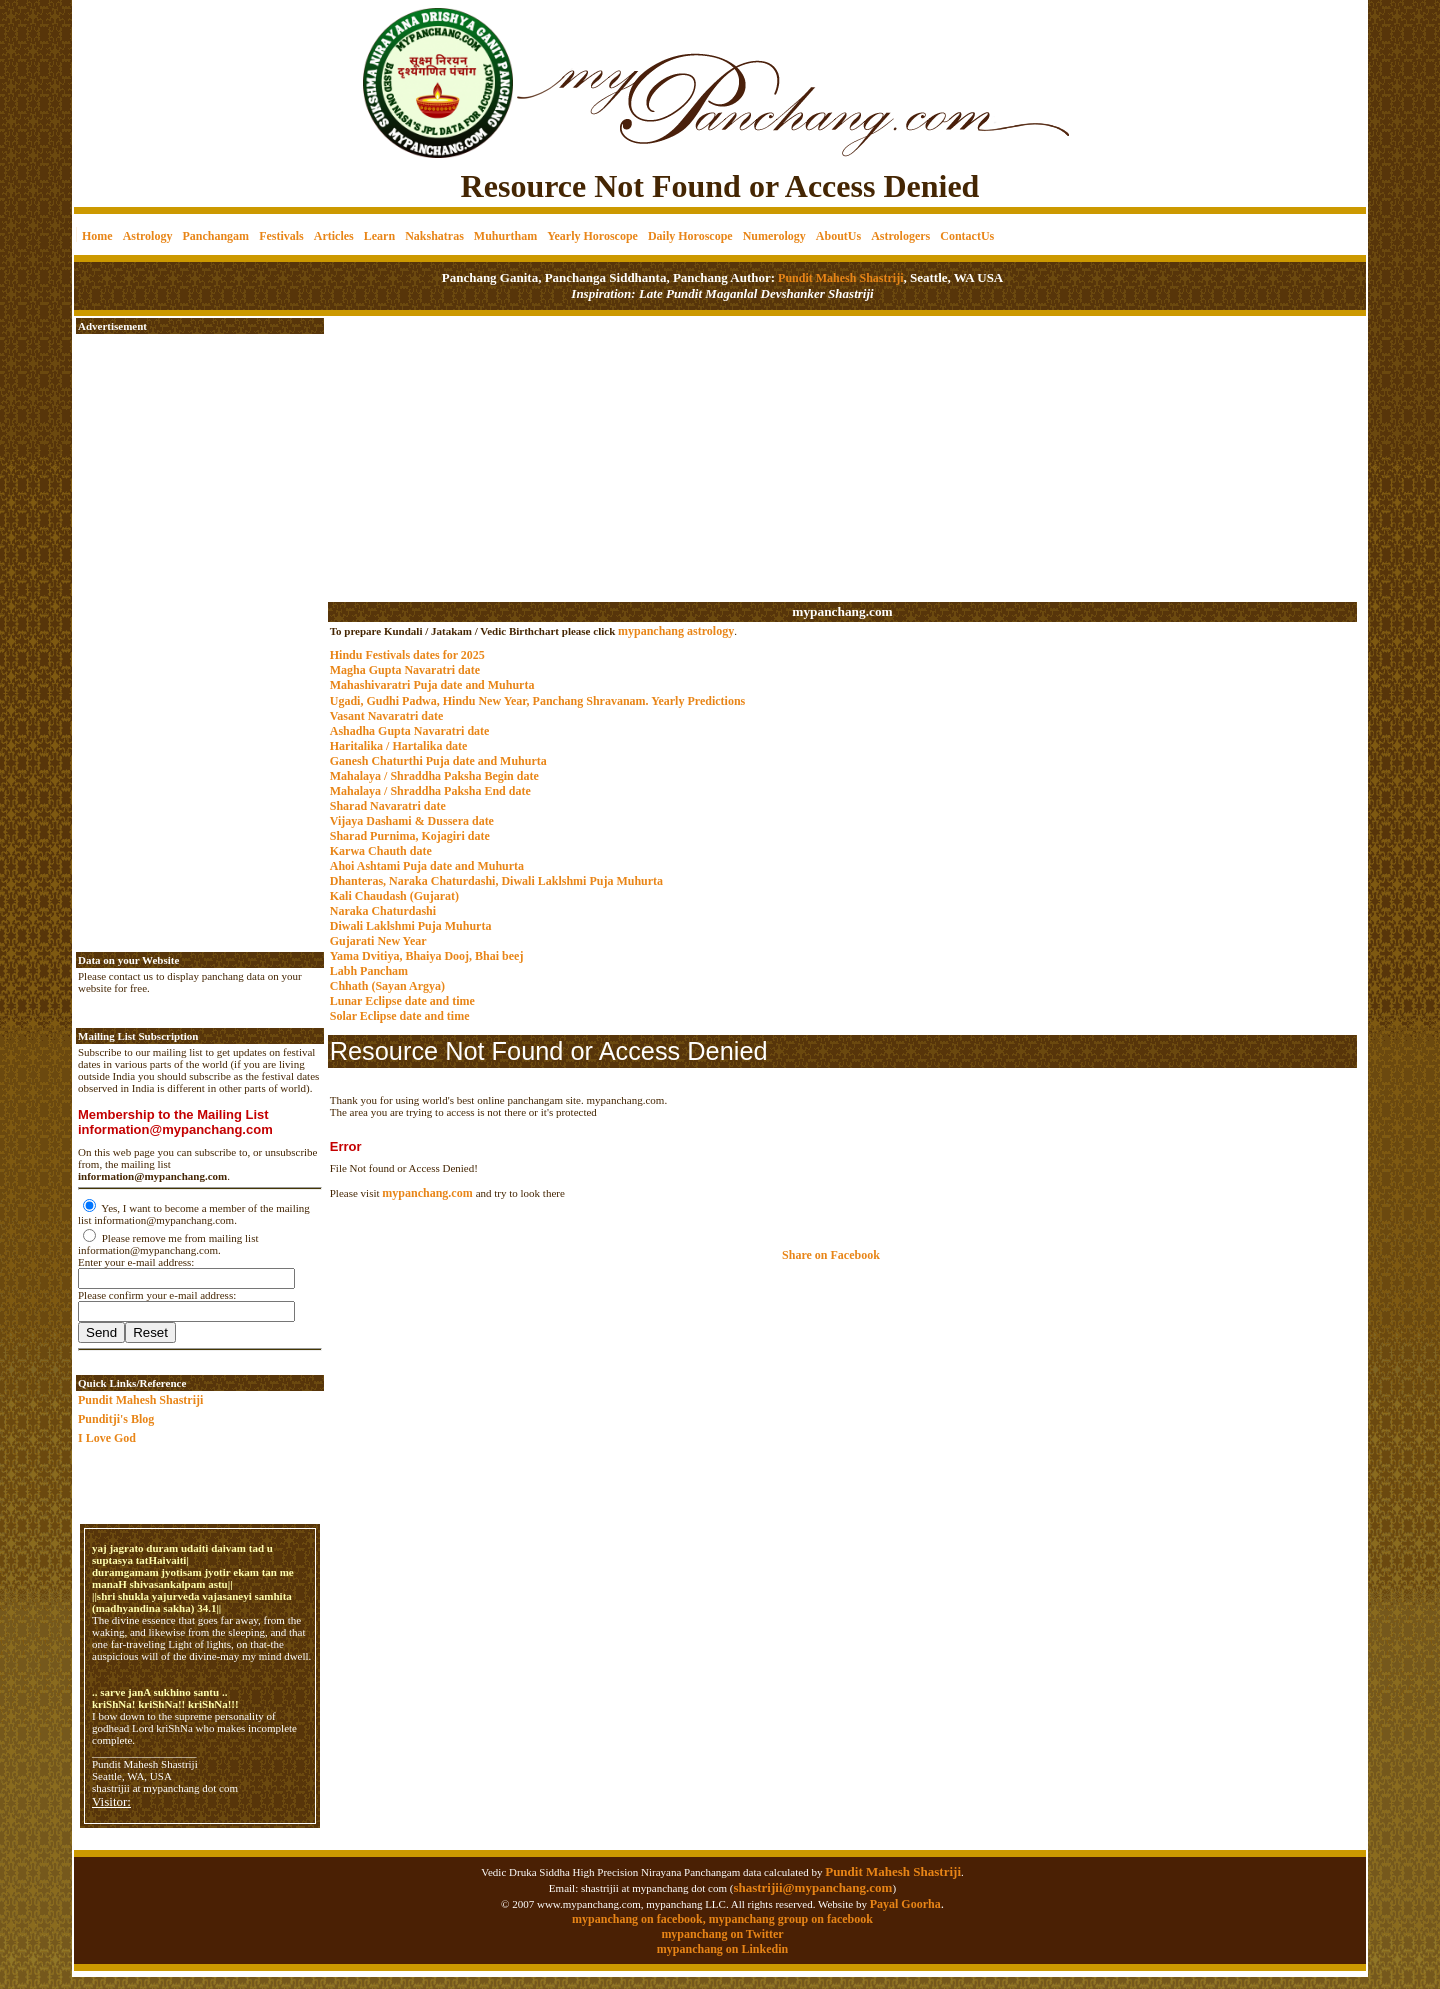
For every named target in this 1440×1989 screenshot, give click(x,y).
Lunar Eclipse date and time (402, 1001)
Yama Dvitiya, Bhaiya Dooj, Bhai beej (427, 956)
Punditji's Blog (116, 1419)
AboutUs (838, 236)
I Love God (107, 1438)
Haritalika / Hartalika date (399, 746)
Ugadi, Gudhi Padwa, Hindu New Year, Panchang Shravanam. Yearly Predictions (538, 701)
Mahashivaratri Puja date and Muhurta (432, 685)
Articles (334, 236)
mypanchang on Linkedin (722, 1949)
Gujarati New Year (378, 941)
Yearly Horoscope (592, 236)
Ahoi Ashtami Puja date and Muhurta (427, 866)
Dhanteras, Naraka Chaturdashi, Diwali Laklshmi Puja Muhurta (496, 881)
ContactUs (967, 236)
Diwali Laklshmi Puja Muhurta (411, 926)
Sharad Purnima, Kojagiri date (410, 836)
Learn (379, 236)
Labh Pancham (369, 971)
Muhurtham (505, 236)
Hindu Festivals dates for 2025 (407, 655)
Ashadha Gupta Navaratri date (410, 731)
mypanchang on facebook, (640, 1919)
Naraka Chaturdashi (383, 911)
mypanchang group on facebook (791, 1919)
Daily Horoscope (690, 236)
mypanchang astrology (676, 631)
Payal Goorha (905, 1904)
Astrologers (900, 236)
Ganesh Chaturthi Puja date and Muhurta (438, 761)
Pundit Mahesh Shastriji (839, 278)
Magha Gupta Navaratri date (405, 670)
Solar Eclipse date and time (400, 1016)
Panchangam (215, 236)
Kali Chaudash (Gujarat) (394, 896)
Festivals (281, 236)
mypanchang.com (842, 611)
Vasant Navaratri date (387, 716)
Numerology (774, 236)
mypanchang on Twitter (722, 1934)
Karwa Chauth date (381, 851)
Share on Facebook (831, 1255)
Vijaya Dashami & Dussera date (412, 821)
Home (97, 236)
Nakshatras (434, 236)
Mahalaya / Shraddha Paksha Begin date (434, 776)
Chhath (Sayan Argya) (387, 986)
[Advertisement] (142, 70)
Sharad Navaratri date (388, 806)
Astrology (148, 236)
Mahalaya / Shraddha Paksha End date (430, 791)
